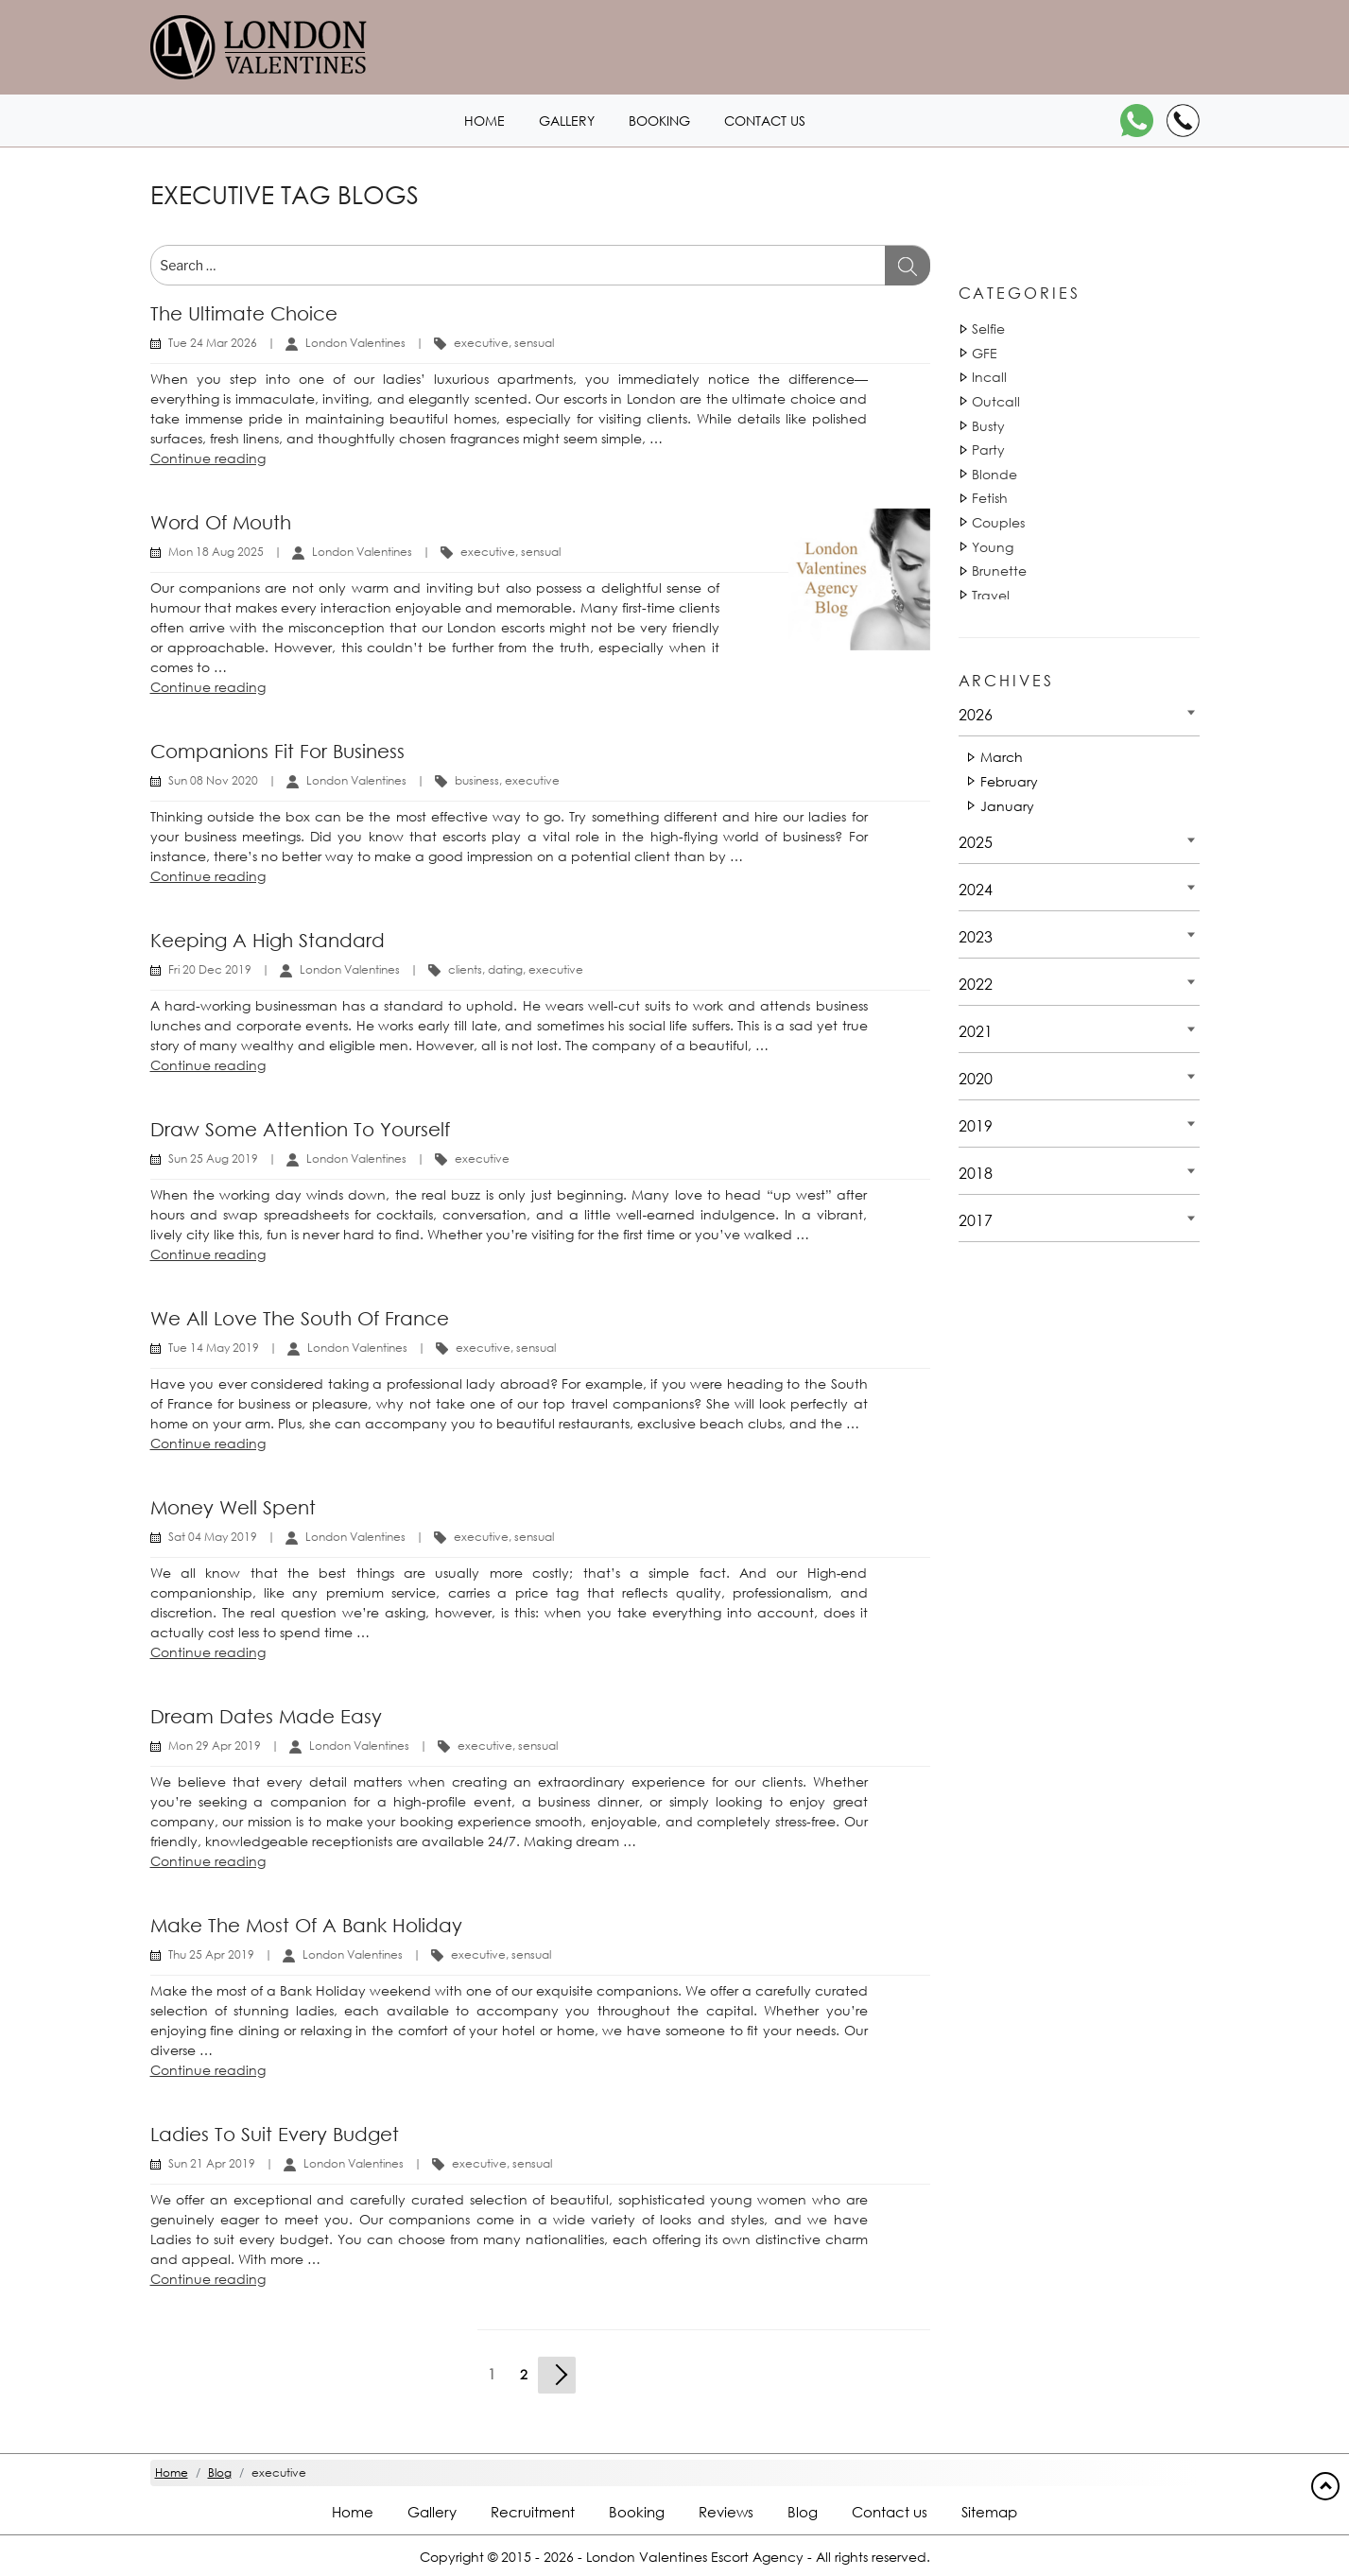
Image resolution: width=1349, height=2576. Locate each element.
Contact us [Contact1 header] (764, 121)
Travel (991, 595)
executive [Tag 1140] (481, 343)
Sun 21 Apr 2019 (211, 2163)
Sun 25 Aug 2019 (213, 1158)
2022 (976, 984)
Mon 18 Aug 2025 (216, 552)
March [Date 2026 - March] (1001, 757)
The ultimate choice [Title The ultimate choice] (243, 313)
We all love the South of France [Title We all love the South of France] (299, 1318)
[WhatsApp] (1136, 120)
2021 (976, 1031)
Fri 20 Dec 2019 (209, 969)
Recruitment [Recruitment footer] (533, 2511)
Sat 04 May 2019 (212, 1537)
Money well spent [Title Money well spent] (233, 1507)
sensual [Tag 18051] (534, 343)
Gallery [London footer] (432, 2511)
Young (992, 547)
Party (988, 449)
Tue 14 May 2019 (213, 1348)
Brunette (999, 570)
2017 (976, 1220)
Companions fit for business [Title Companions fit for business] (277, 751)
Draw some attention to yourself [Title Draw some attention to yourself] (300, 1129)
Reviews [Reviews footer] (726, 2511)
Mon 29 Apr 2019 (214, 1746)
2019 (976, 1125)
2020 (976, 1078)
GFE (984, 353)
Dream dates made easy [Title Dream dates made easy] (266, 1716)
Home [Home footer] (352, 2511)
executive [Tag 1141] (532, 780)
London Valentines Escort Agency (695, 2557)
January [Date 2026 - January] (1007, 806)
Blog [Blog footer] (802, 2511)
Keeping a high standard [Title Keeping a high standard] (267, 940)
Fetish (990, 498)
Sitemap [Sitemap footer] (989, 2511)
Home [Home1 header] (484, 121)
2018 (976, 1173)
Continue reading (208, 458)
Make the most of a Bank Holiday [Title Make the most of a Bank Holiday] (306, 1925)
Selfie (988, 328)
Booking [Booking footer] (637, 2511)
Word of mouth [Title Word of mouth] (220, 522)
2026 (976, 714)
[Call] (1183, 120)
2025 (976, 842)
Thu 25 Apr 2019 (211, 1954)
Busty (988, 426)
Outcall (996, 401)
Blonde (994, 474)
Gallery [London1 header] (567, 121)
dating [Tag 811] (505, 969)
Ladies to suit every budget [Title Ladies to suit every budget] (274, 2134)
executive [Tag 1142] (555, 969)
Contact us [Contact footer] (889, 2511)
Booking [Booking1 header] (659, 121)
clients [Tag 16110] (465, 969)
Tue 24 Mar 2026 (212, 343)
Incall (989, 377)
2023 (976, 936)
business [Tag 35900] (477, 780)
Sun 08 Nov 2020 (213, 780)
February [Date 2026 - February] (1009, 781)
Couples (998, 522)
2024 (976, 889)
